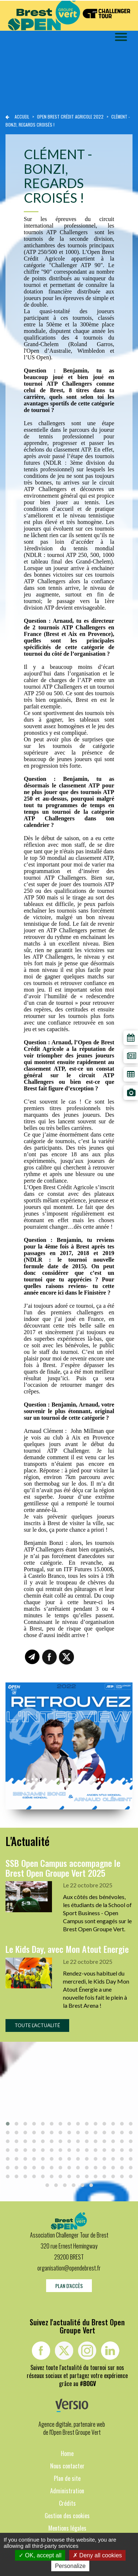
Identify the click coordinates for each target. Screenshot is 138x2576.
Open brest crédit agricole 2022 (71, 116)
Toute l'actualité (37, 2025)
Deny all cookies (97, 2555)
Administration (67, 2490)
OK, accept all (40, 2555)
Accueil (22, 116)
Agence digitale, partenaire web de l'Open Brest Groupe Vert (71, 2428)
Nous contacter (67, 2465)
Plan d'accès (69, 2285)
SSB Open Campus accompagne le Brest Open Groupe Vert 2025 (62, 1867)
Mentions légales (67, 2528)
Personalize (70, 2566)
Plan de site (67, 2478)
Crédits (67, 2503)
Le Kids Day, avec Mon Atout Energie (67, 1948)
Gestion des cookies (67, 2515)
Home (67, 2453)
